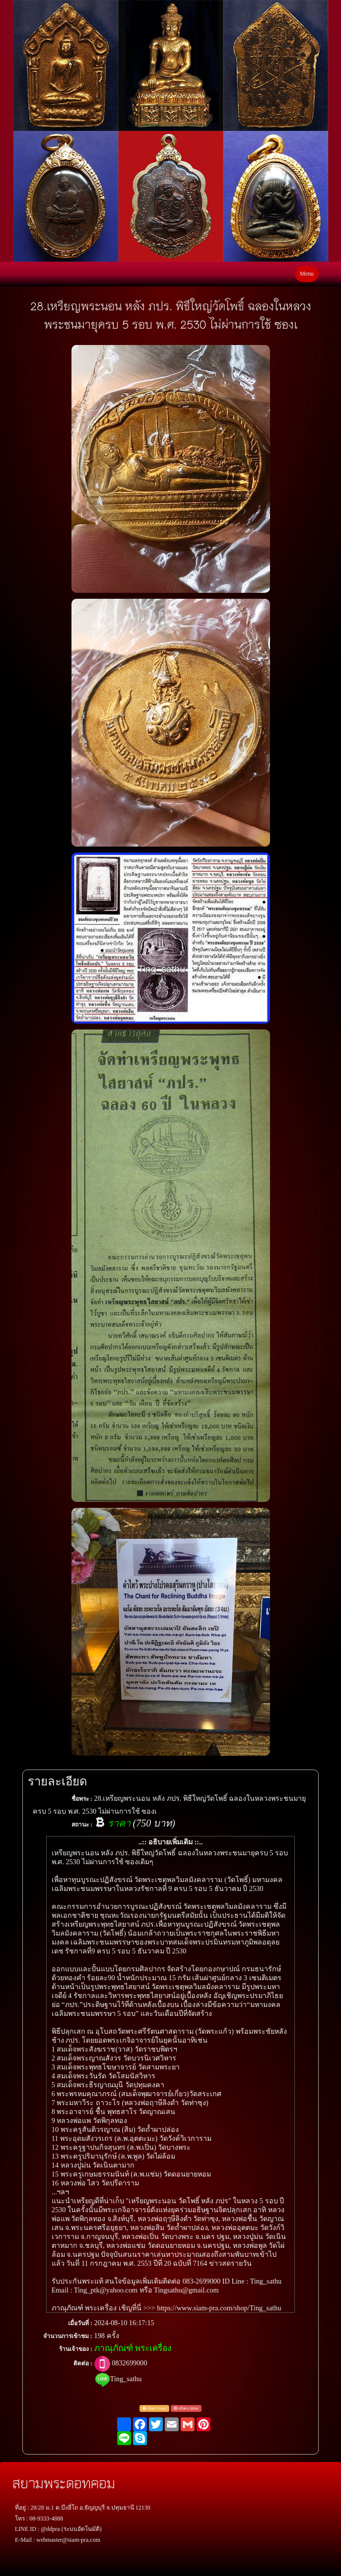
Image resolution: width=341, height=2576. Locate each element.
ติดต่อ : (82, 2363)
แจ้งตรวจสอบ (154, 2408)
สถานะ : (81, 1824)
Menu (307, 273)
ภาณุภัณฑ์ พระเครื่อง (132, 2348)
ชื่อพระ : (81, 1798)
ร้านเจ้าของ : (75, 2349)
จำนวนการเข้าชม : (67, 2336)
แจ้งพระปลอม (186, 2408)
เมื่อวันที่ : (80, 2323)
